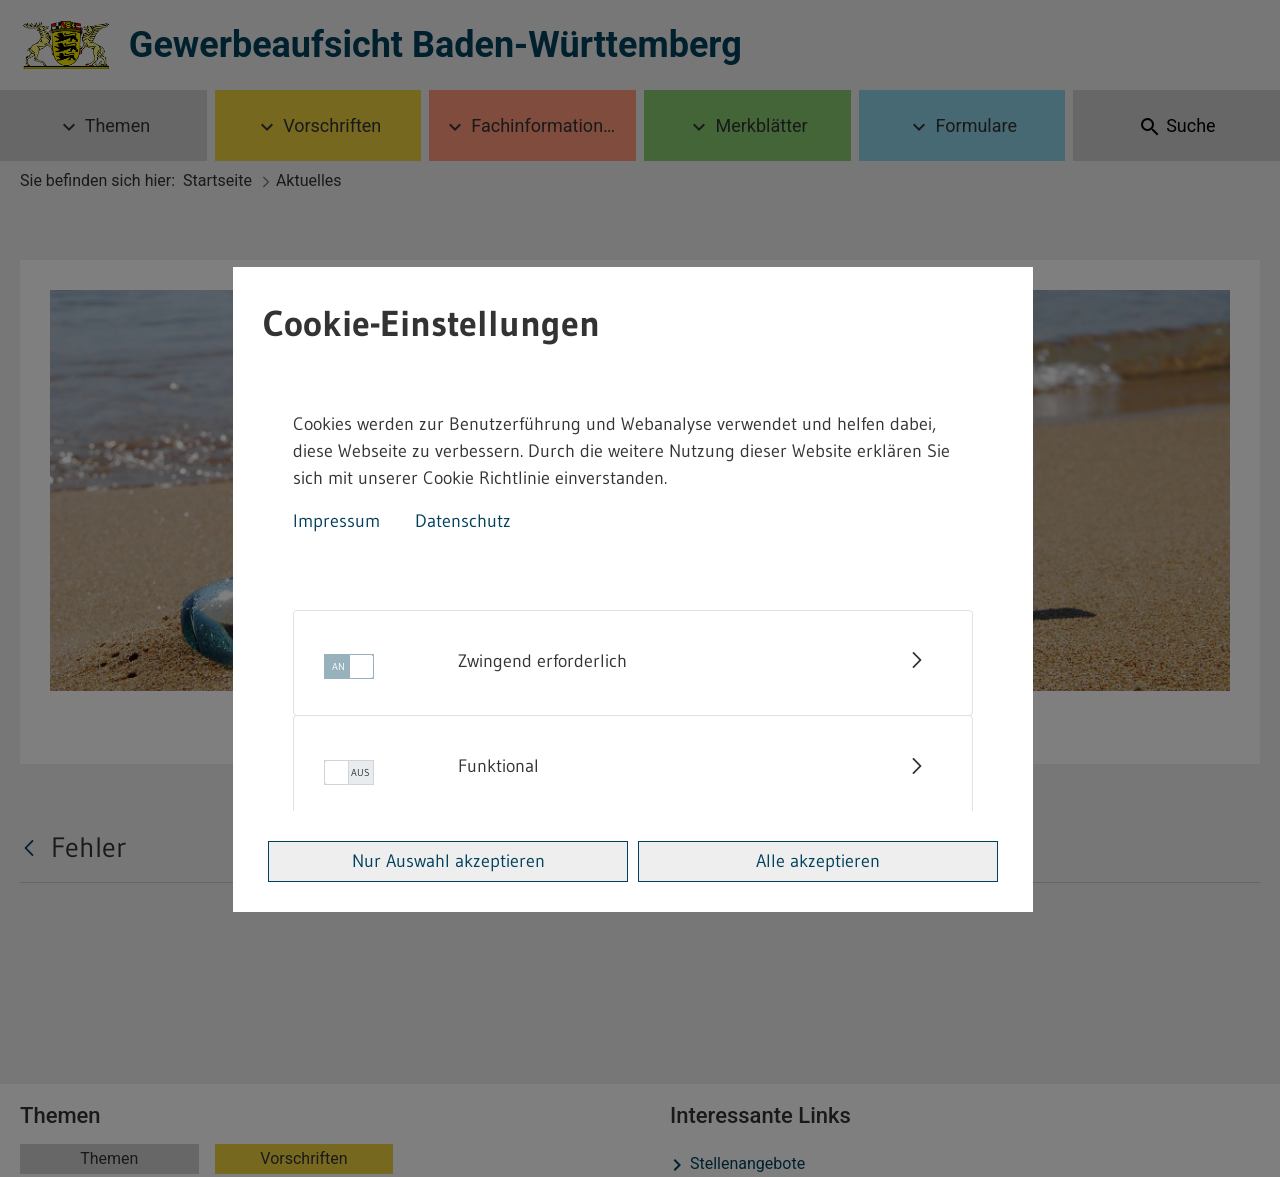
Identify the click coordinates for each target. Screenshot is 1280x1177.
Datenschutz (463, 521)
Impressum (336, 521)
